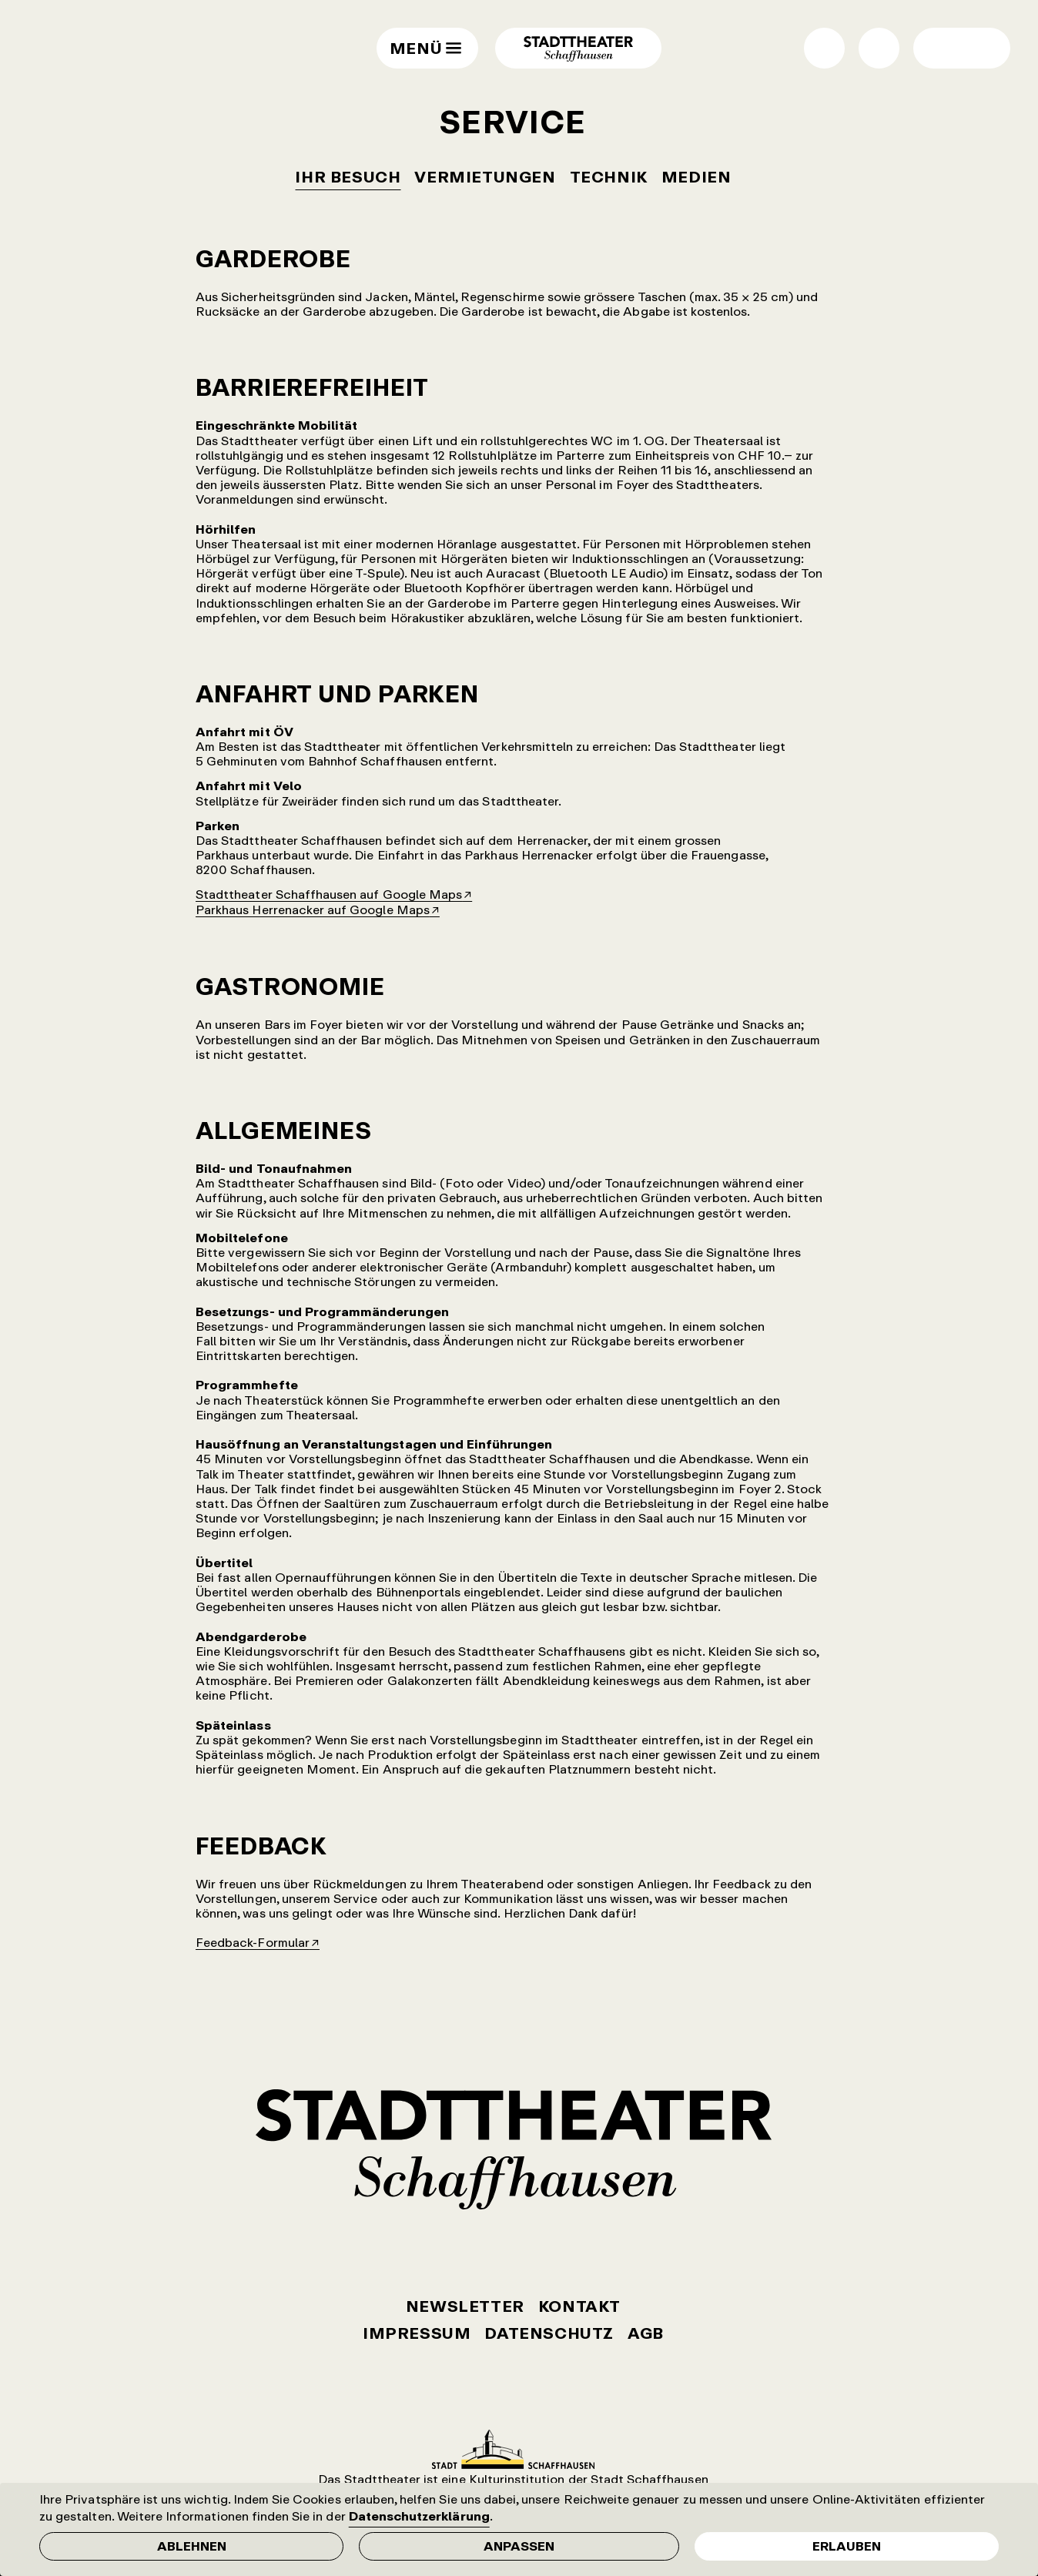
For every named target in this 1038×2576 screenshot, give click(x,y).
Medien (696, 176)
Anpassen (519, 2546)
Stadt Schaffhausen (513, 2449)
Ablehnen (191, 2546)
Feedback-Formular (253, 1942)
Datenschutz (549, 2333)
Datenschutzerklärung (419, 2516)
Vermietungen (484, 176)
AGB (646, 2333)
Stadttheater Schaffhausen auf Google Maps (329, 894)
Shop (824, 48)
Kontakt (579, 2306)
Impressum (416, 2333)
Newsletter (465, 2306)
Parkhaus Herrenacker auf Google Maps (313, 909)
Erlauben (846, 2546)
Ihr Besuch (347, 176)
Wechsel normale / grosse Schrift (982, 48)
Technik (609, 176)
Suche (879, 48)
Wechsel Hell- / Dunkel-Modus (941, 48)
